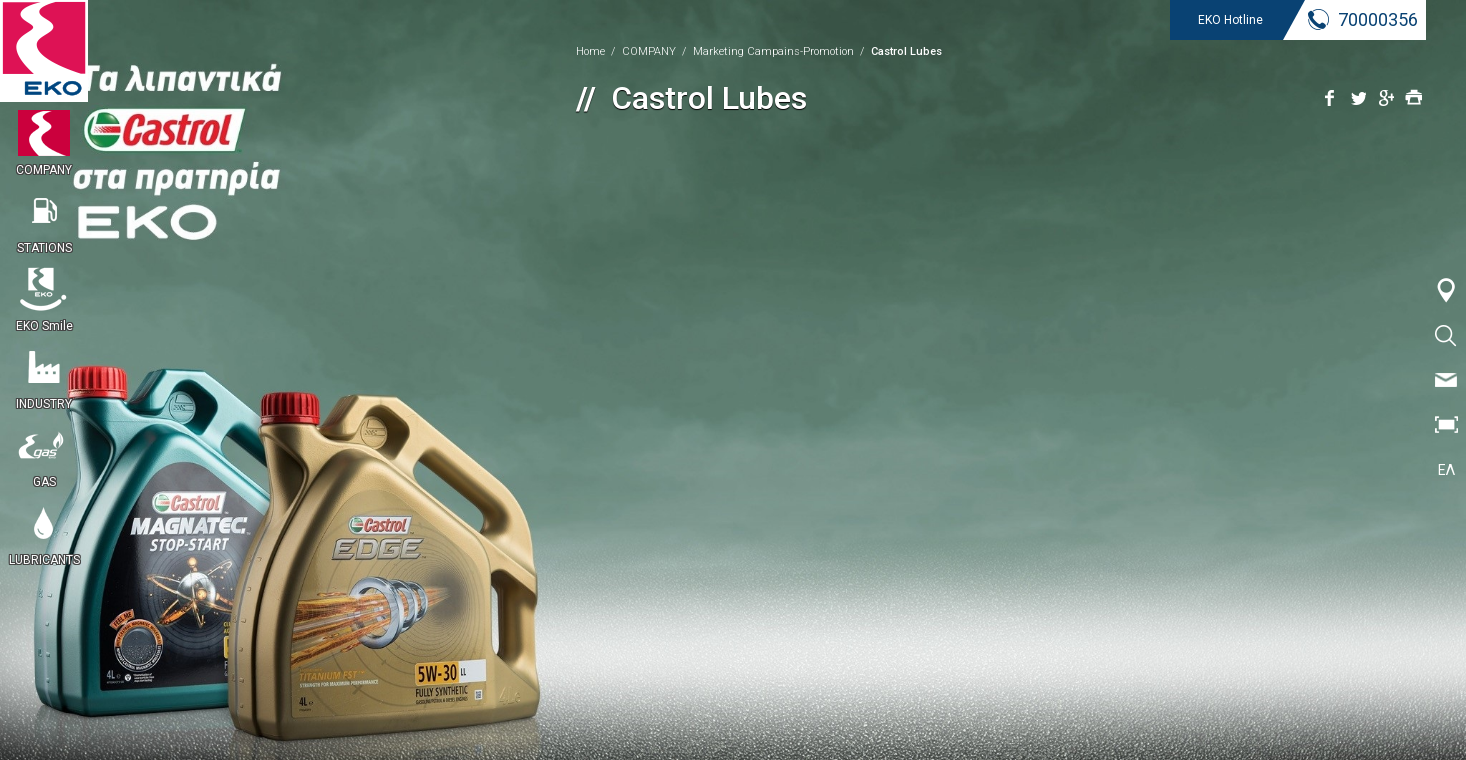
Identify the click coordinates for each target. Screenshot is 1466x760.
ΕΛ (1446, 470)
